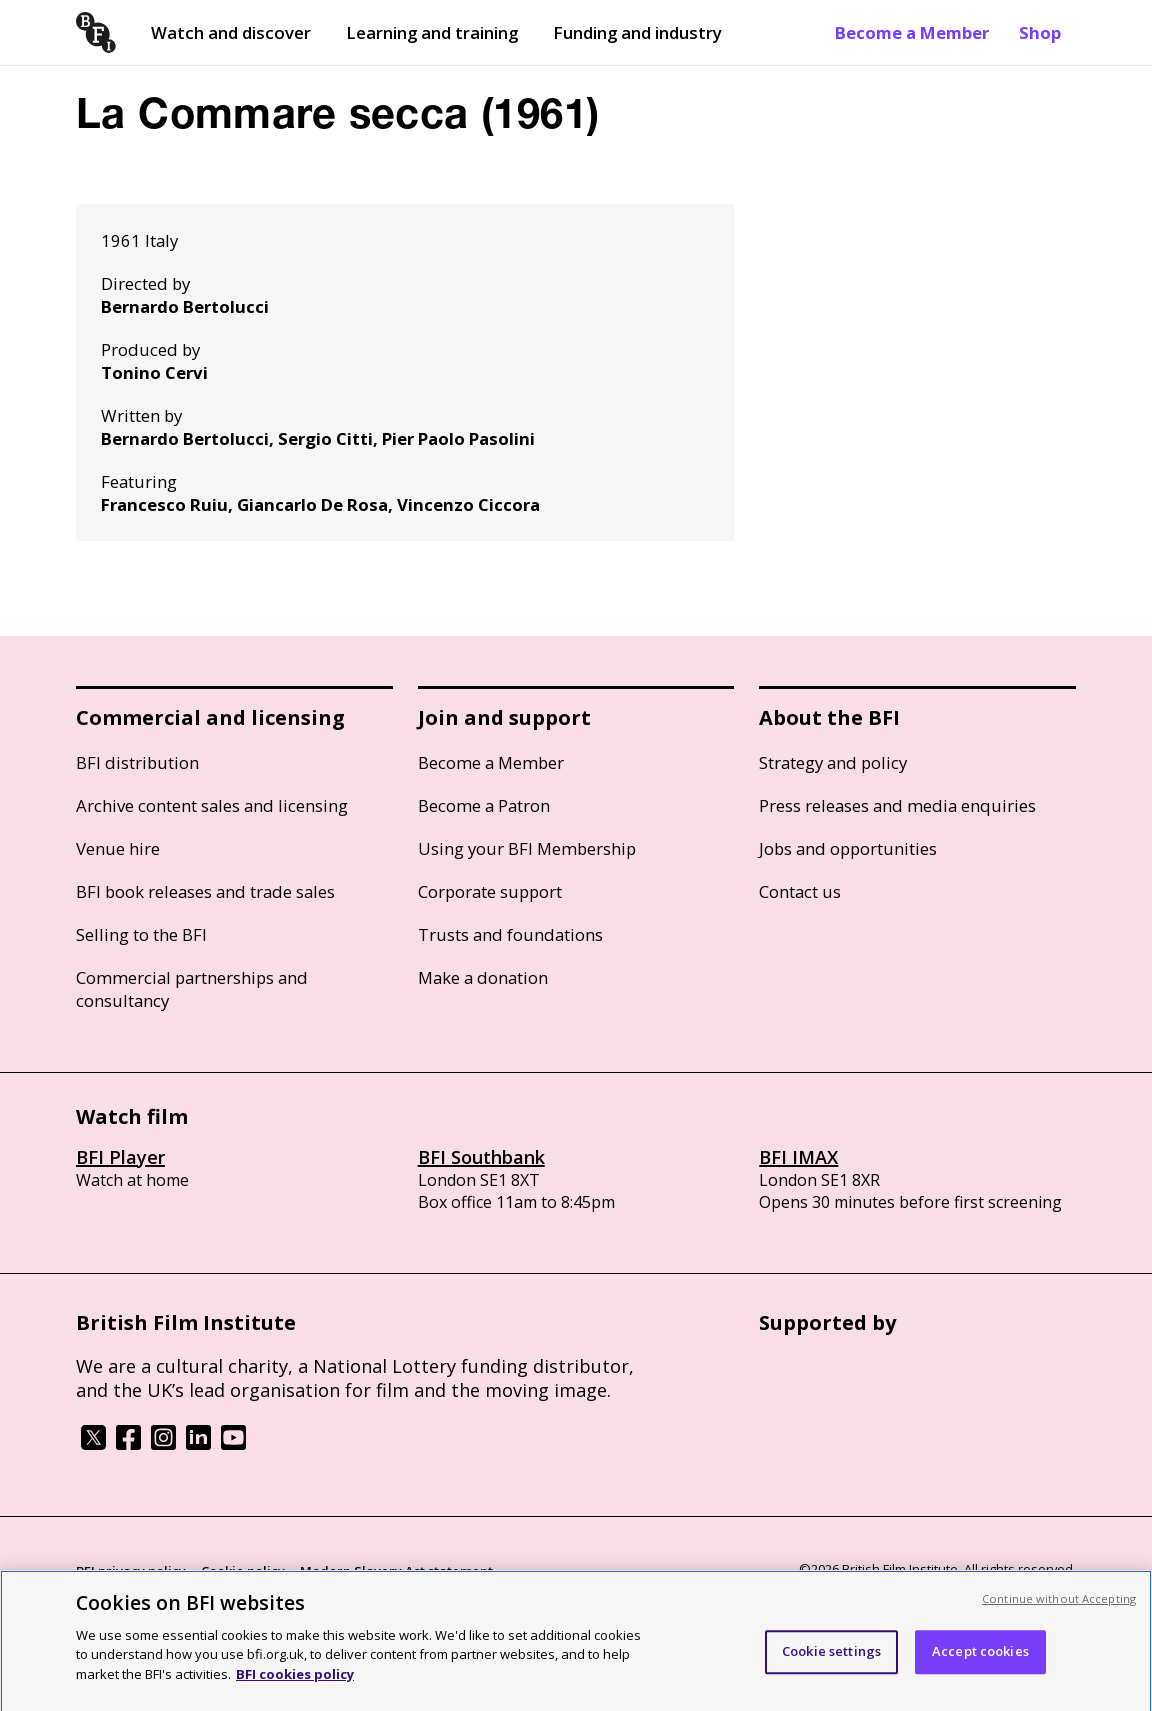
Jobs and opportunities (848, 848)
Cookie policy (243, 1571)
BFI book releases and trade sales (205, 891)
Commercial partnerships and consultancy (192, 989)
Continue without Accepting (1059, 1605)
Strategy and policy (833, 762)
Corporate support (490, 891)
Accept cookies (980, 1658)
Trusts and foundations (510, 934)
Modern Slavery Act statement (396, 1571)
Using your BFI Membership (527, 848)
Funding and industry (637, 32)
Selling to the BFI (141, 934)
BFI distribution (137, 762)
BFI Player (120, 1157)
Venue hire (118, 848)
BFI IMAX (798, 1157)
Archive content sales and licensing (212, 805)
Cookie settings (831, 1658)
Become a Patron (484, 805)
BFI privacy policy (131, 1571)
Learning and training (432, 32)
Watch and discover (231, 32)
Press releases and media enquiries (897, 805)
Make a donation (483, 977)
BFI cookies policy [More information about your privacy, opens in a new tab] (295, 1681)
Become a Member (912, 32)
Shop (1040, 32)
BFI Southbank (481, 1157)
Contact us (800, 891)
